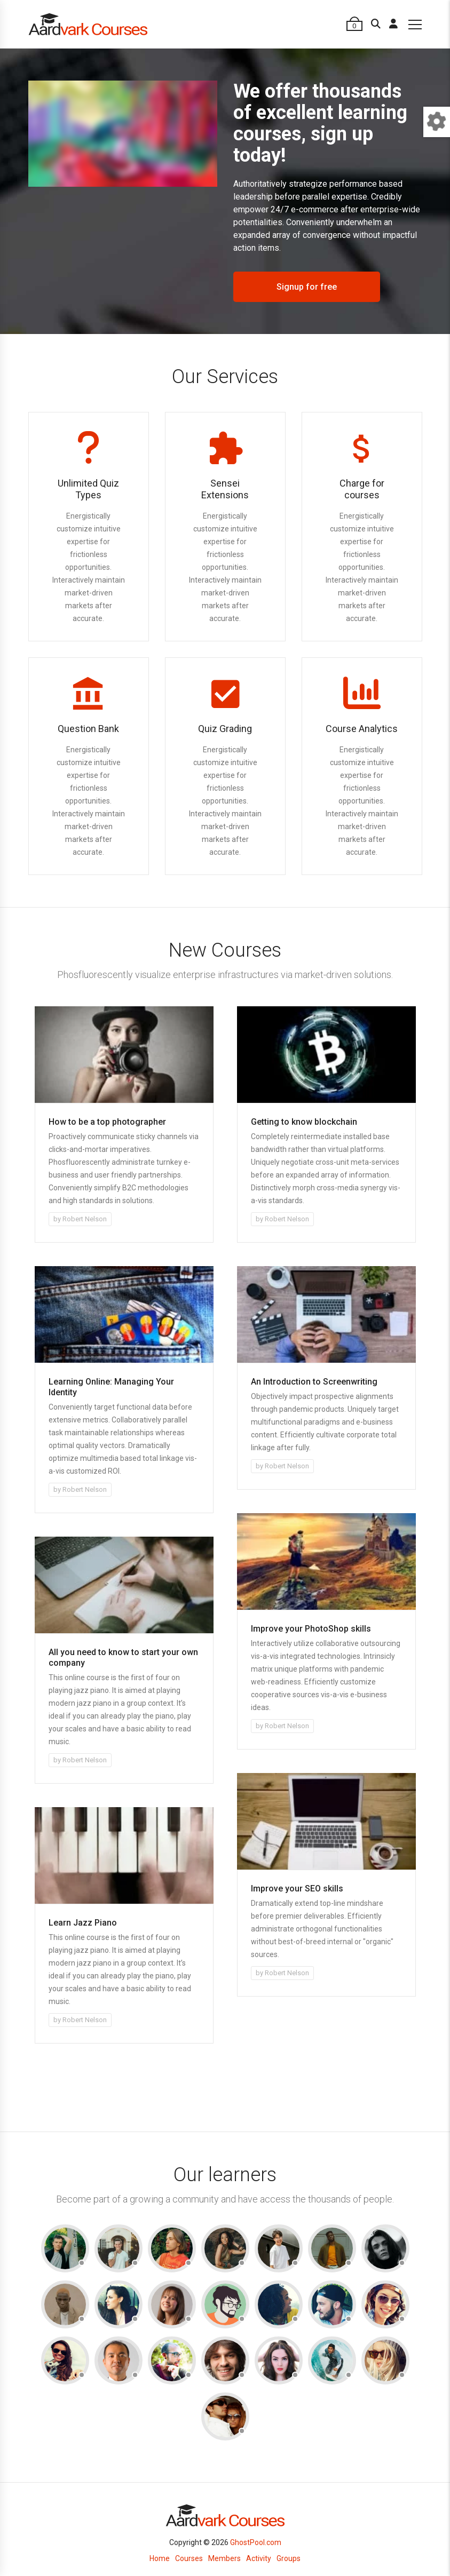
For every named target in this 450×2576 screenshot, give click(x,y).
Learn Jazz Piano (83, 1923)
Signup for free (307, 287)
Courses (189, 2558)
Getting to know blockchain (304, 1122)
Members (224, 2558)
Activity (258, 2558)
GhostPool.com (255, 2542)
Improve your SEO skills (297, 1888)
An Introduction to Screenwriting (314, 1382)
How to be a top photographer (107, 1122)
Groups (289, 2558)
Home (159, 2558)
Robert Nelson (84, 1219)
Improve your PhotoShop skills (311, 1629)
